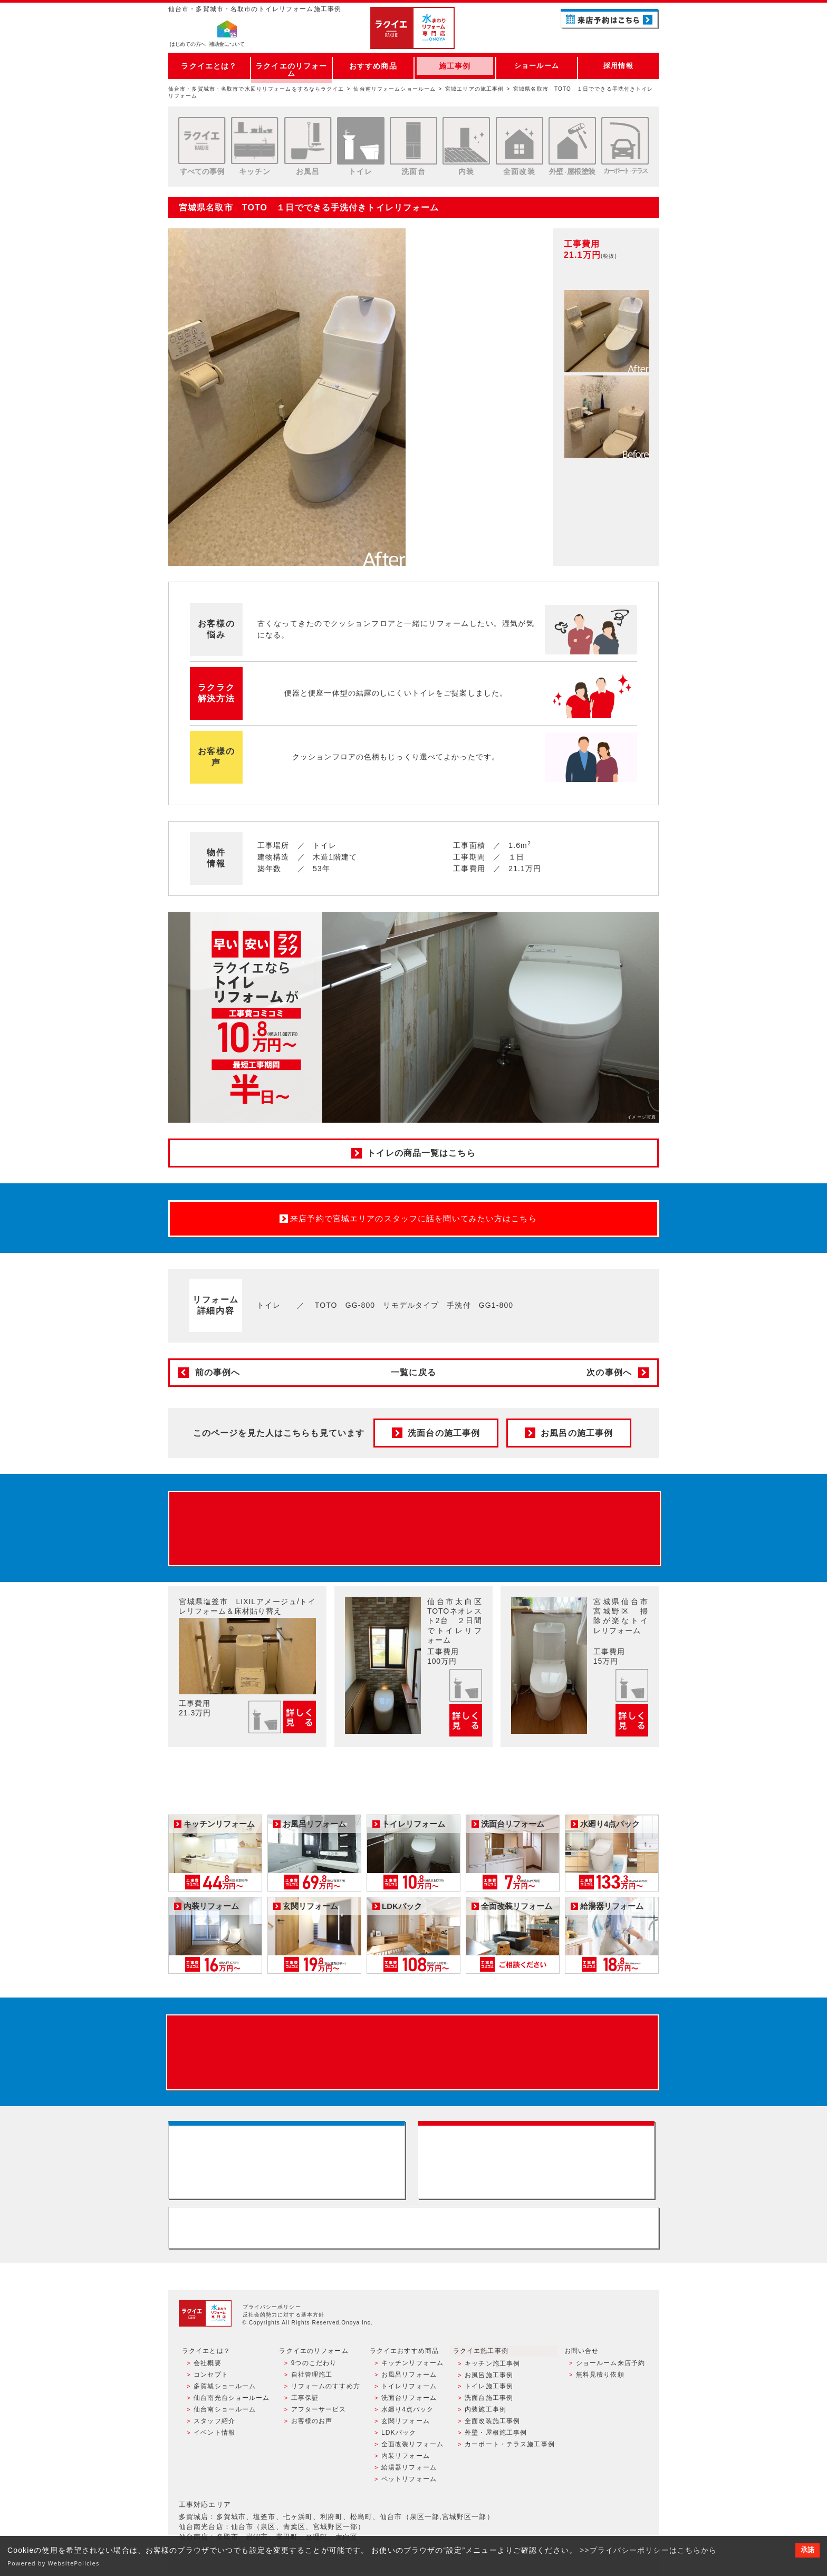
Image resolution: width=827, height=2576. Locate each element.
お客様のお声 (311, 2424)
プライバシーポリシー (272, 2311)
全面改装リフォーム (412, 2446)
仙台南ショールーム (225, 2413)
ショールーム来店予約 (610, 2367)
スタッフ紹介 (214, 2424)
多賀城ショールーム (225, 2390)
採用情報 (618, 66)
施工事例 (454, 66)
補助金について (226, 45)
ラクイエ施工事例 (480, 2355)
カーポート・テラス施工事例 (510, 2446)
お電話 (610, 39)
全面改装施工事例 (492, 2424)
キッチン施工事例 (492, 2367)
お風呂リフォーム (409, 2378)
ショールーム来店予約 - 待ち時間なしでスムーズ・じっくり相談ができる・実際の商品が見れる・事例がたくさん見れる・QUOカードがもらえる (288, 2163)
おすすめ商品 (373, 66)
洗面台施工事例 (489, 2401)
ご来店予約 (610, 18)
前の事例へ (218, 1371)
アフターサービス (318, 2413)
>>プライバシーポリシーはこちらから (648, 2550)
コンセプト (211, 2378)
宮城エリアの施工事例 (474, 89)
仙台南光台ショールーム (232, 2401)
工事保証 (304, 2401)
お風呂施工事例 (489, 2378)
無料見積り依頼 (600, 2378)
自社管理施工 (311, 2378)
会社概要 (207, 2367)
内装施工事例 (485, 2413)
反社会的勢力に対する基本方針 (284, 2319)
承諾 (807, 2550)
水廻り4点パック (407, 2413)
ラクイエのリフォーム (291, 66)
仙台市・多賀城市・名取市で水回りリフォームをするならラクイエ (256, 89)
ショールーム (536, 66)
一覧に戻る (413, 1371)
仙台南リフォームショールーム (394, 89)
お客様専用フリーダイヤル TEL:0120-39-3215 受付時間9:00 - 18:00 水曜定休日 (413, 2232)
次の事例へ (609, 1371)
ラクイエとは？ (209, 66)
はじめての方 (187, 45)
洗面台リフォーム (409, 2401)
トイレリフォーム (409, 2390)
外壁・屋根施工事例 (496, 2435)
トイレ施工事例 (489, 2390)
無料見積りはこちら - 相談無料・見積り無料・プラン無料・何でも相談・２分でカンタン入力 (538, 2163)
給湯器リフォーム (409, 2470)
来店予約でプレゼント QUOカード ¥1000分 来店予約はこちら (415, 1528)
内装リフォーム (405, 2458)
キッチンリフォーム (412, 2367)
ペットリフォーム (409, 2481)
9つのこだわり (313, 2367)
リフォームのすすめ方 (325, 2390)
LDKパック (398, 2435)
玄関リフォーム (405, 2424)
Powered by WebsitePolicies (53, 2563)
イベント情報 (214, 2435)
